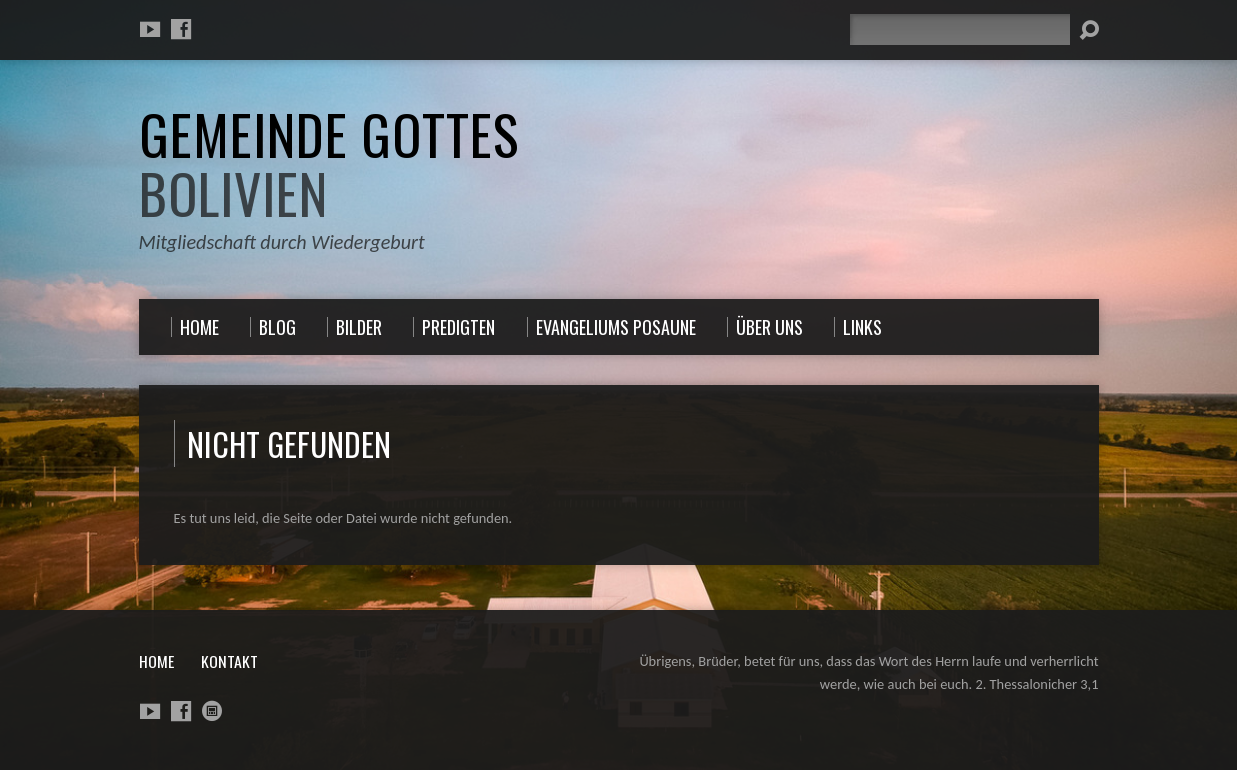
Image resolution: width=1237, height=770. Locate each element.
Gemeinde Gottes (329, 163)
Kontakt (229, 661)
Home (156, 661)
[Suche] (960, 29)
